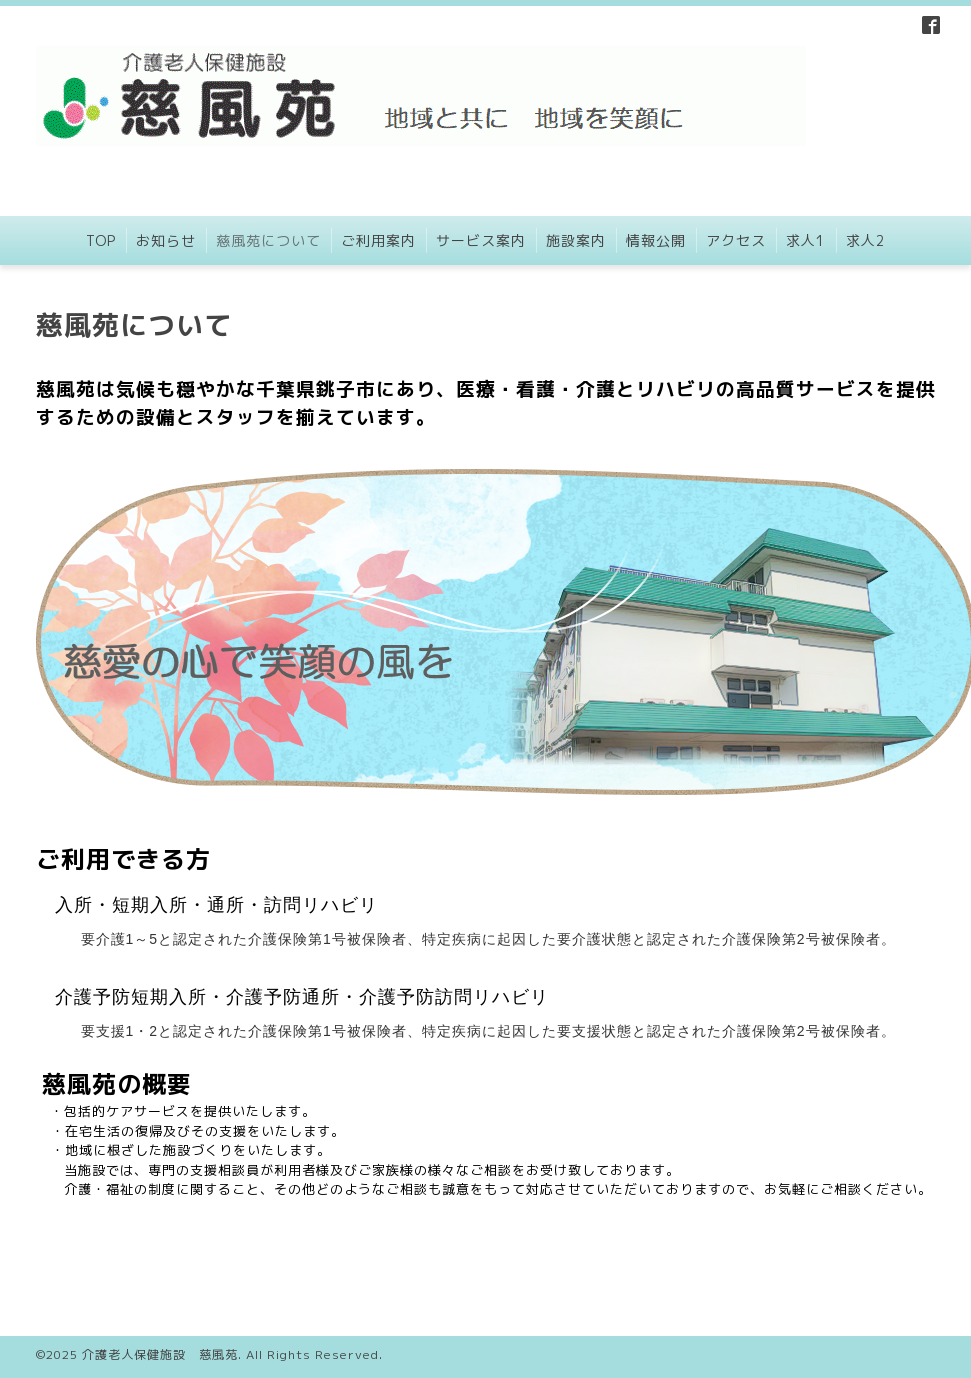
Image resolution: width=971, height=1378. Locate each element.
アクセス (736, 240)
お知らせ (166, 240)
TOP (101, 240)
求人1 (806, 240)
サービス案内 (481, 240)
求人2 (866, 240)
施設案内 (576, 240)
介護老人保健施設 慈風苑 (160, 1354)
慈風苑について (268, 240)
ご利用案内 (378, 240)
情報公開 (656, 240)
